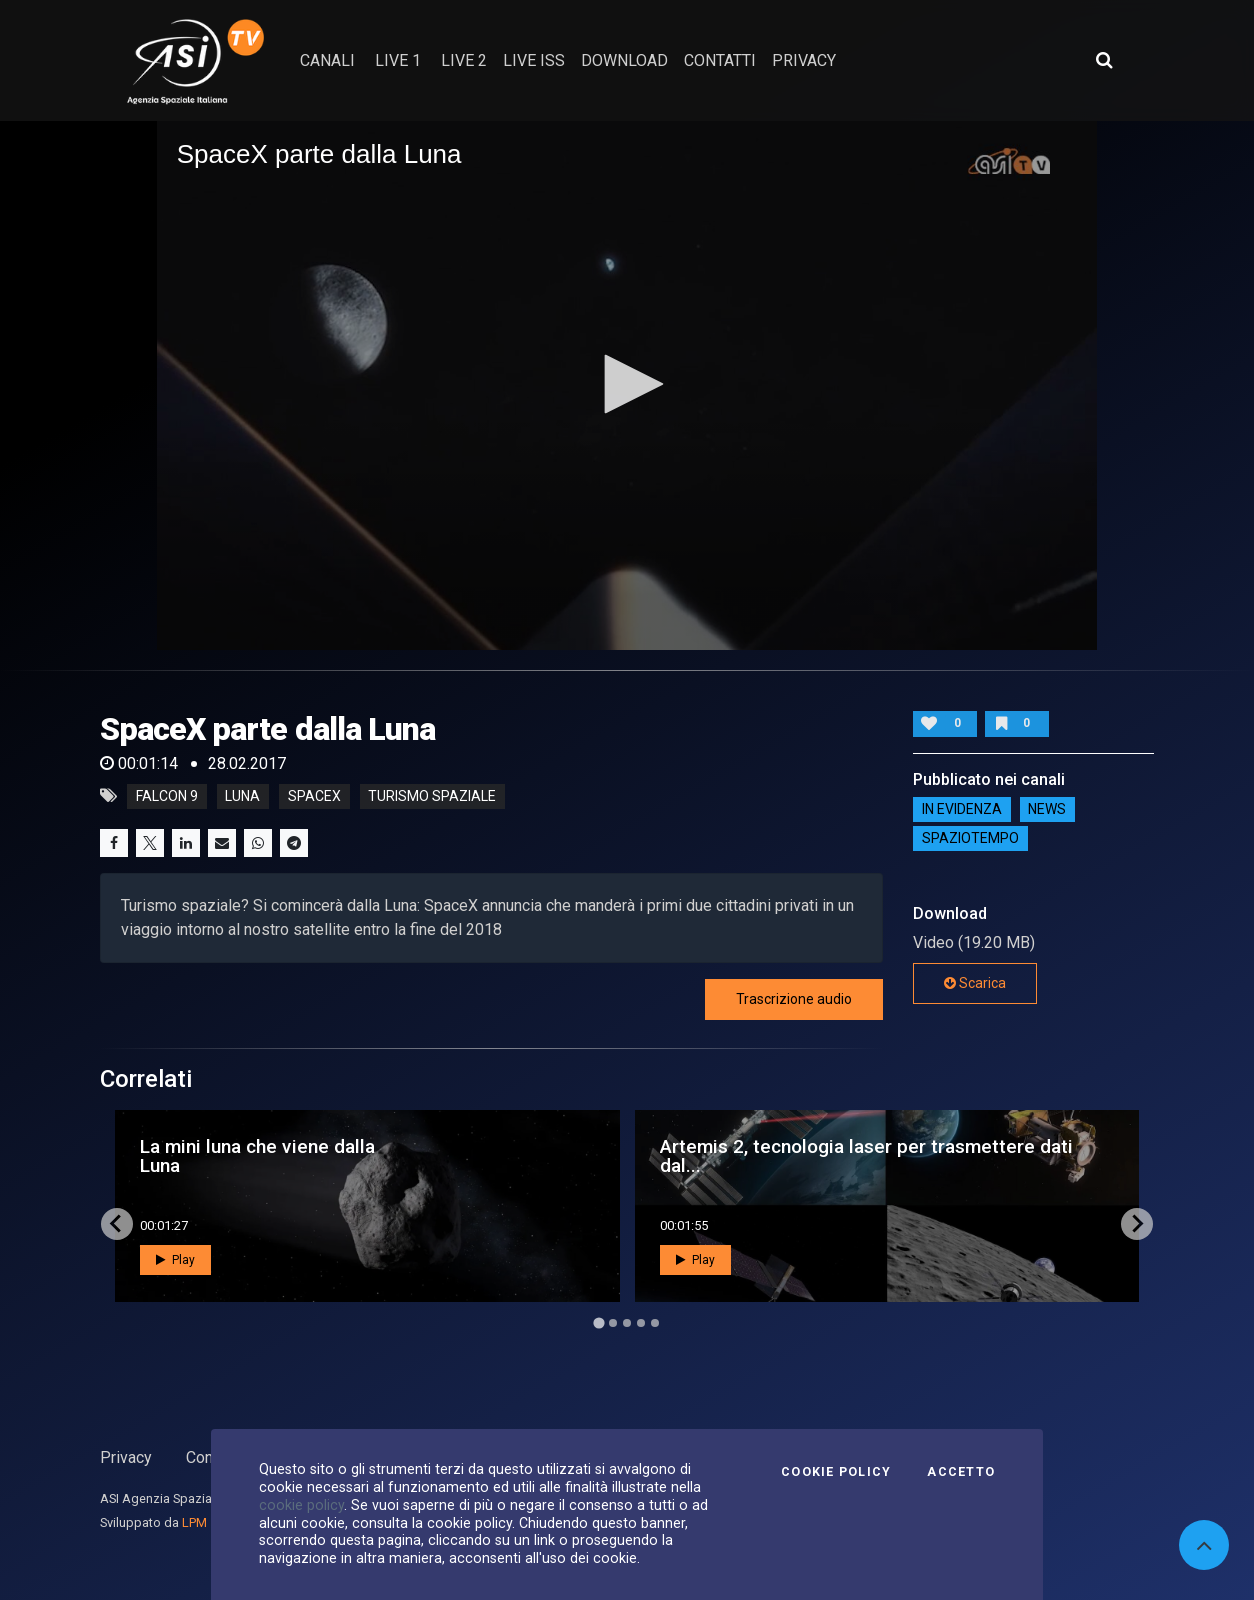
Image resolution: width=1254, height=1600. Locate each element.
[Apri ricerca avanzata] (1104, 60)
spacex (314, 796)
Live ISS (534, 60)
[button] (627, 384)
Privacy (126, 1457)
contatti (720, 60)
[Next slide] (1137, 1224)
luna (242, 796)
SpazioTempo (970, 839)
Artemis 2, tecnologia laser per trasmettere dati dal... (866, 1156)
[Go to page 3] (627, 1323)
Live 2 (464, 60)
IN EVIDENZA (962, 810)
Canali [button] (327, 60)
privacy (804, 60)
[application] (627, 385)
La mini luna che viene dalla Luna (257, 1156)
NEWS (1047, 810)
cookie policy (301, 1505)
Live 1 (398, 60)
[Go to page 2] (613, 1323)
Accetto (961, 1472)
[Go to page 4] (641, 1323)
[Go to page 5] (655, 1323)
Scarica (975, 983)
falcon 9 (167, 796)
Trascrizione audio (794, 999)
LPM (194, 1522)
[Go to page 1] (598, 1322)
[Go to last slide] (117, 1224)
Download (624, 60)
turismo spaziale (432, 796)
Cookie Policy (836, 1472)
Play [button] (175, 1260)
